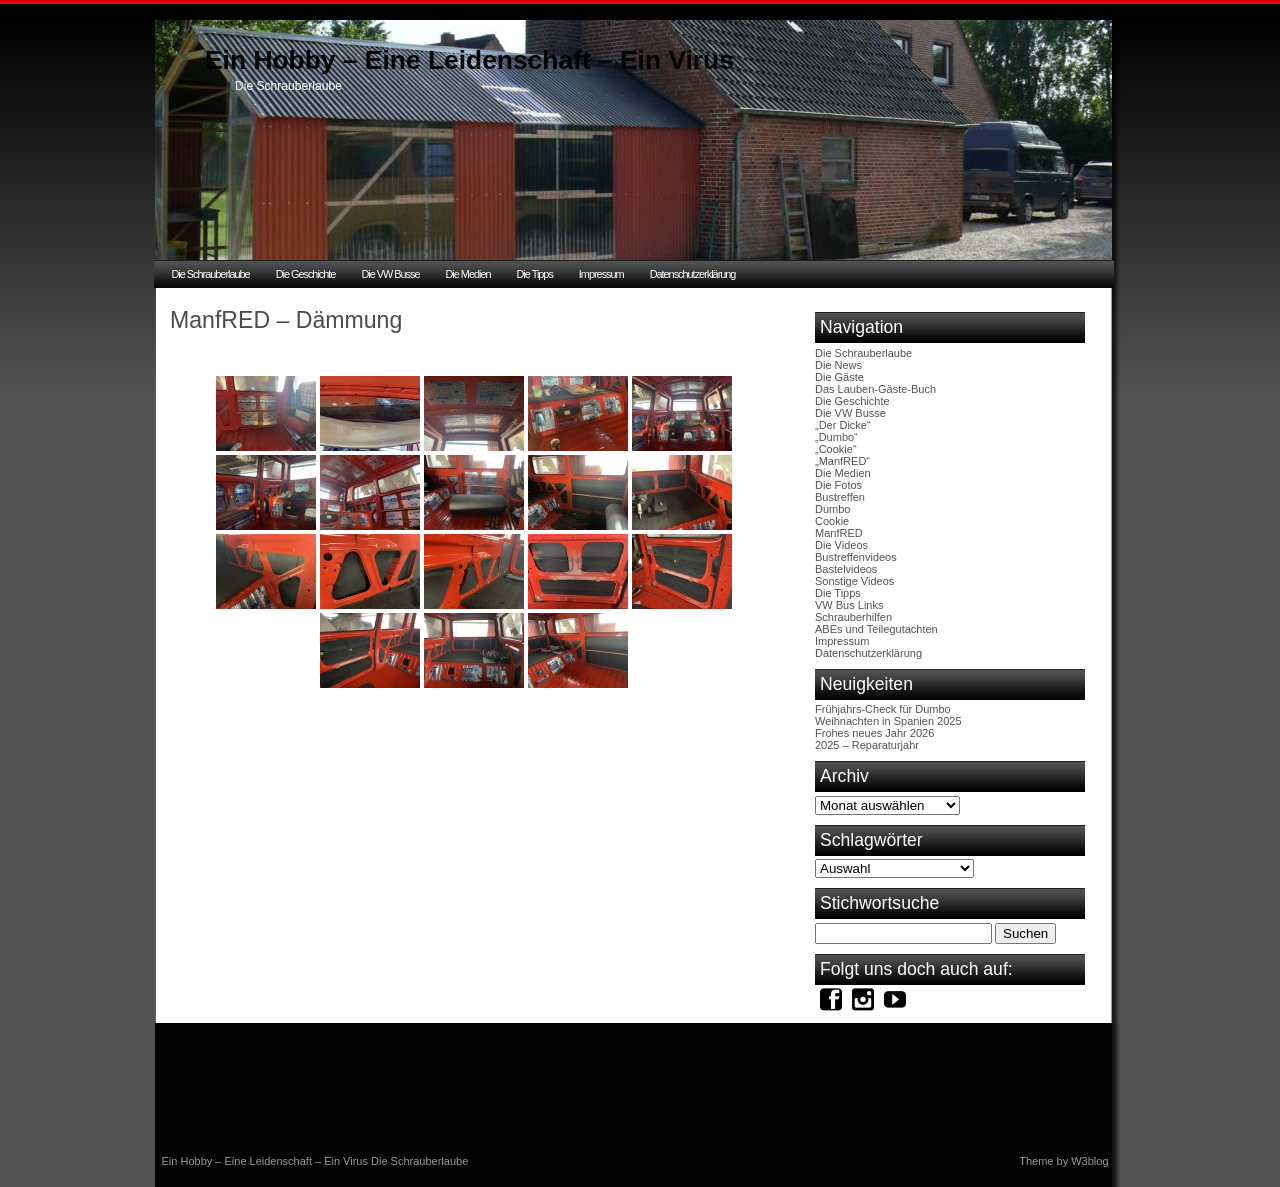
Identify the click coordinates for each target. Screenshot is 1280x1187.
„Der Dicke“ (843, 425)
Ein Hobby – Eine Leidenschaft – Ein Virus (469, 60)
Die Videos (841, 545)
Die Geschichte (306, 274)
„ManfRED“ (842, 461)
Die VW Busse (390, 274)
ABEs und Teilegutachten (876, 629)
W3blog (1089, 1161)
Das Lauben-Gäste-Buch (875, 389)
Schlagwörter (871, 840)
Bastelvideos (846, 569)
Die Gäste (839, 377)
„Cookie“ (836, 449)
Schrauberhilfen (853, 617)
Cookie (832, 521)
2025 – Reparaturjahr (867, 745)
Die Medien (467, 274)
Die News (838, 365)
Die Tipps (535, 274)
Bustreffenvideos (856, 557)
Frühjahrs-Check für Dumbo (883, 709)
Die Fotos (838, 485)
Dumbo (832, 509)
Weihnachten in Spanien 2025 (888, 721)
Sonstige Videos (854, 581)
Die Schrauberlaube (211, 274)
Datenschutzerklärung (693, 274)
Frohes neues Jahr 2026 (874, 733)
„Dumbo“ (836, 437)
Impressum (601, 274)
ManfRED (839, 533)
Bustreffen (840, 497)
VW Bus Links (849, 605)
